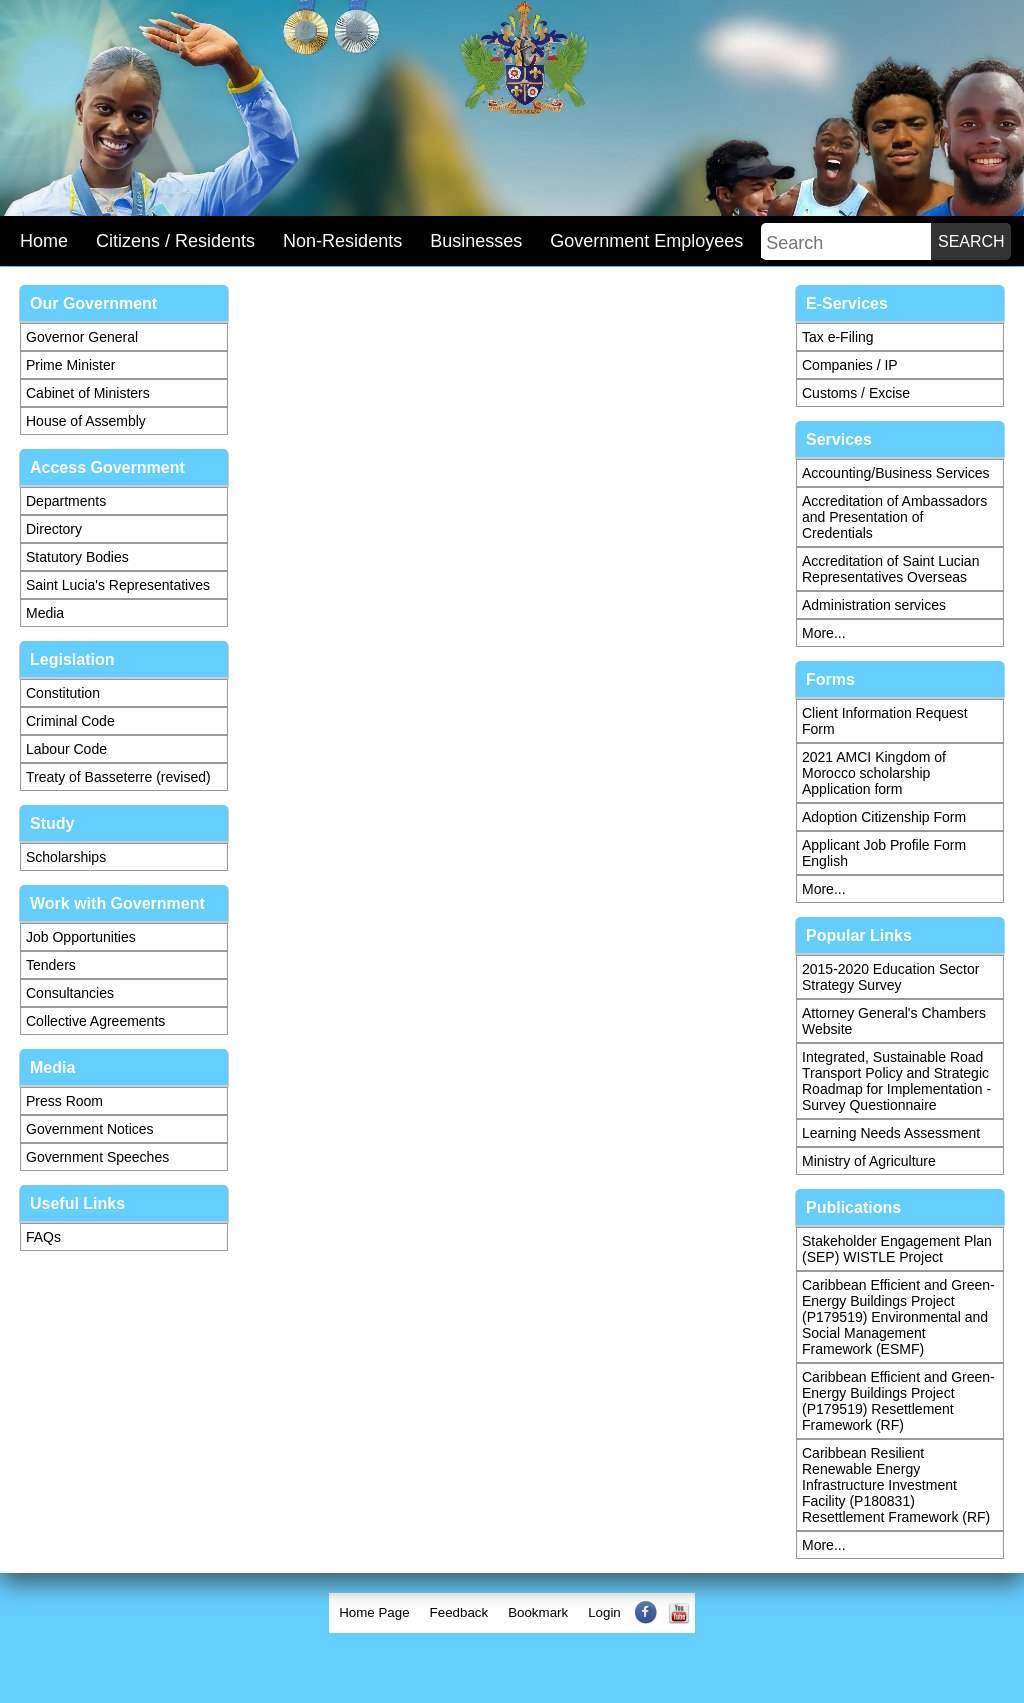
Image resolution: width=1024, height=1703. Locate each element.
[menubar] (512, 1613)
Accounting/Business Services (896, 473)
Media (45, 613)
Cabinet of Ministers (88, 393)
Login (604, 1612)
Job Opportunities (81, 937)
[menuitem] (374, 1613)
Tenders (51, 965)
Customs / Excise (856, 393)
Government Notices (90, 1129)
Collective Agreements (95, 1021)
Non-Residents (342, 241)
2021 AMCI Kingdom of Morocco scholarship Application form (874, 773)
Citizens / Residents (175, 241)
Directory (54, 529)
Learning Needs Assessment (891, 1133)
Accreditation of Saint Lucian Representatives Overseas (890, 569)
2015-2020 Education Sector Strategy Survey (890, 977)
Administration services (874, 605)
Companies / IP (850, 365)
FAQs (43, 1237)
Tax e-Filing (838, 337)
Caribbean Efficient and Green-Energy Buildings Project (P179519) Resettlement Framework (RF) (898, 1401)
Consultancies (70, 993)
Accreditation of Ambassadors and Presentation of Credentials (894, 517)
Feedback (459, 1612)
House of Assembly (86, 421)
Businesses (476, 241)
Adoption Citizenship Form (884, 817)
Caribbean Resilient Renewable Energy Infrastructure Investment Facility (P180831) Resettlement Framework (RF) (896, 1485)
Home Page (374, 1612)
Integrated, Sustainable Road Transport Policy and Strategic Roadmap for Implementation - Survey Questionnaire (896, 1081)
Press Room (64, 1101)
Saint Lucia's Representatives (118, 585)
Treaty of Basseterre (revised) (118, 777)
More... (824, 633)
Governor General (82, 337)
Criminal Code (70, 721)
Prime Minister (70, 365)
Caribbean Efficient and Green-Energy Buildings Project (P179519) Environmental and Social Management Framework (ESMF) (898, 1317)
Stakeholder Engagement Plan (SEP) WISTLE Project (897, 1249)
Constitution (63, 693)
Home (44, 241)
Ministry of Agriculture (869, 1161)
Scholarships (66, 857)
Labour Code (66, 749)
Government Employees (646, 241)
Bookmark (538, 1612)
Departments (66, 501)
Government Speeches (97, 1157)
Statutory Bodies (77, 557)
